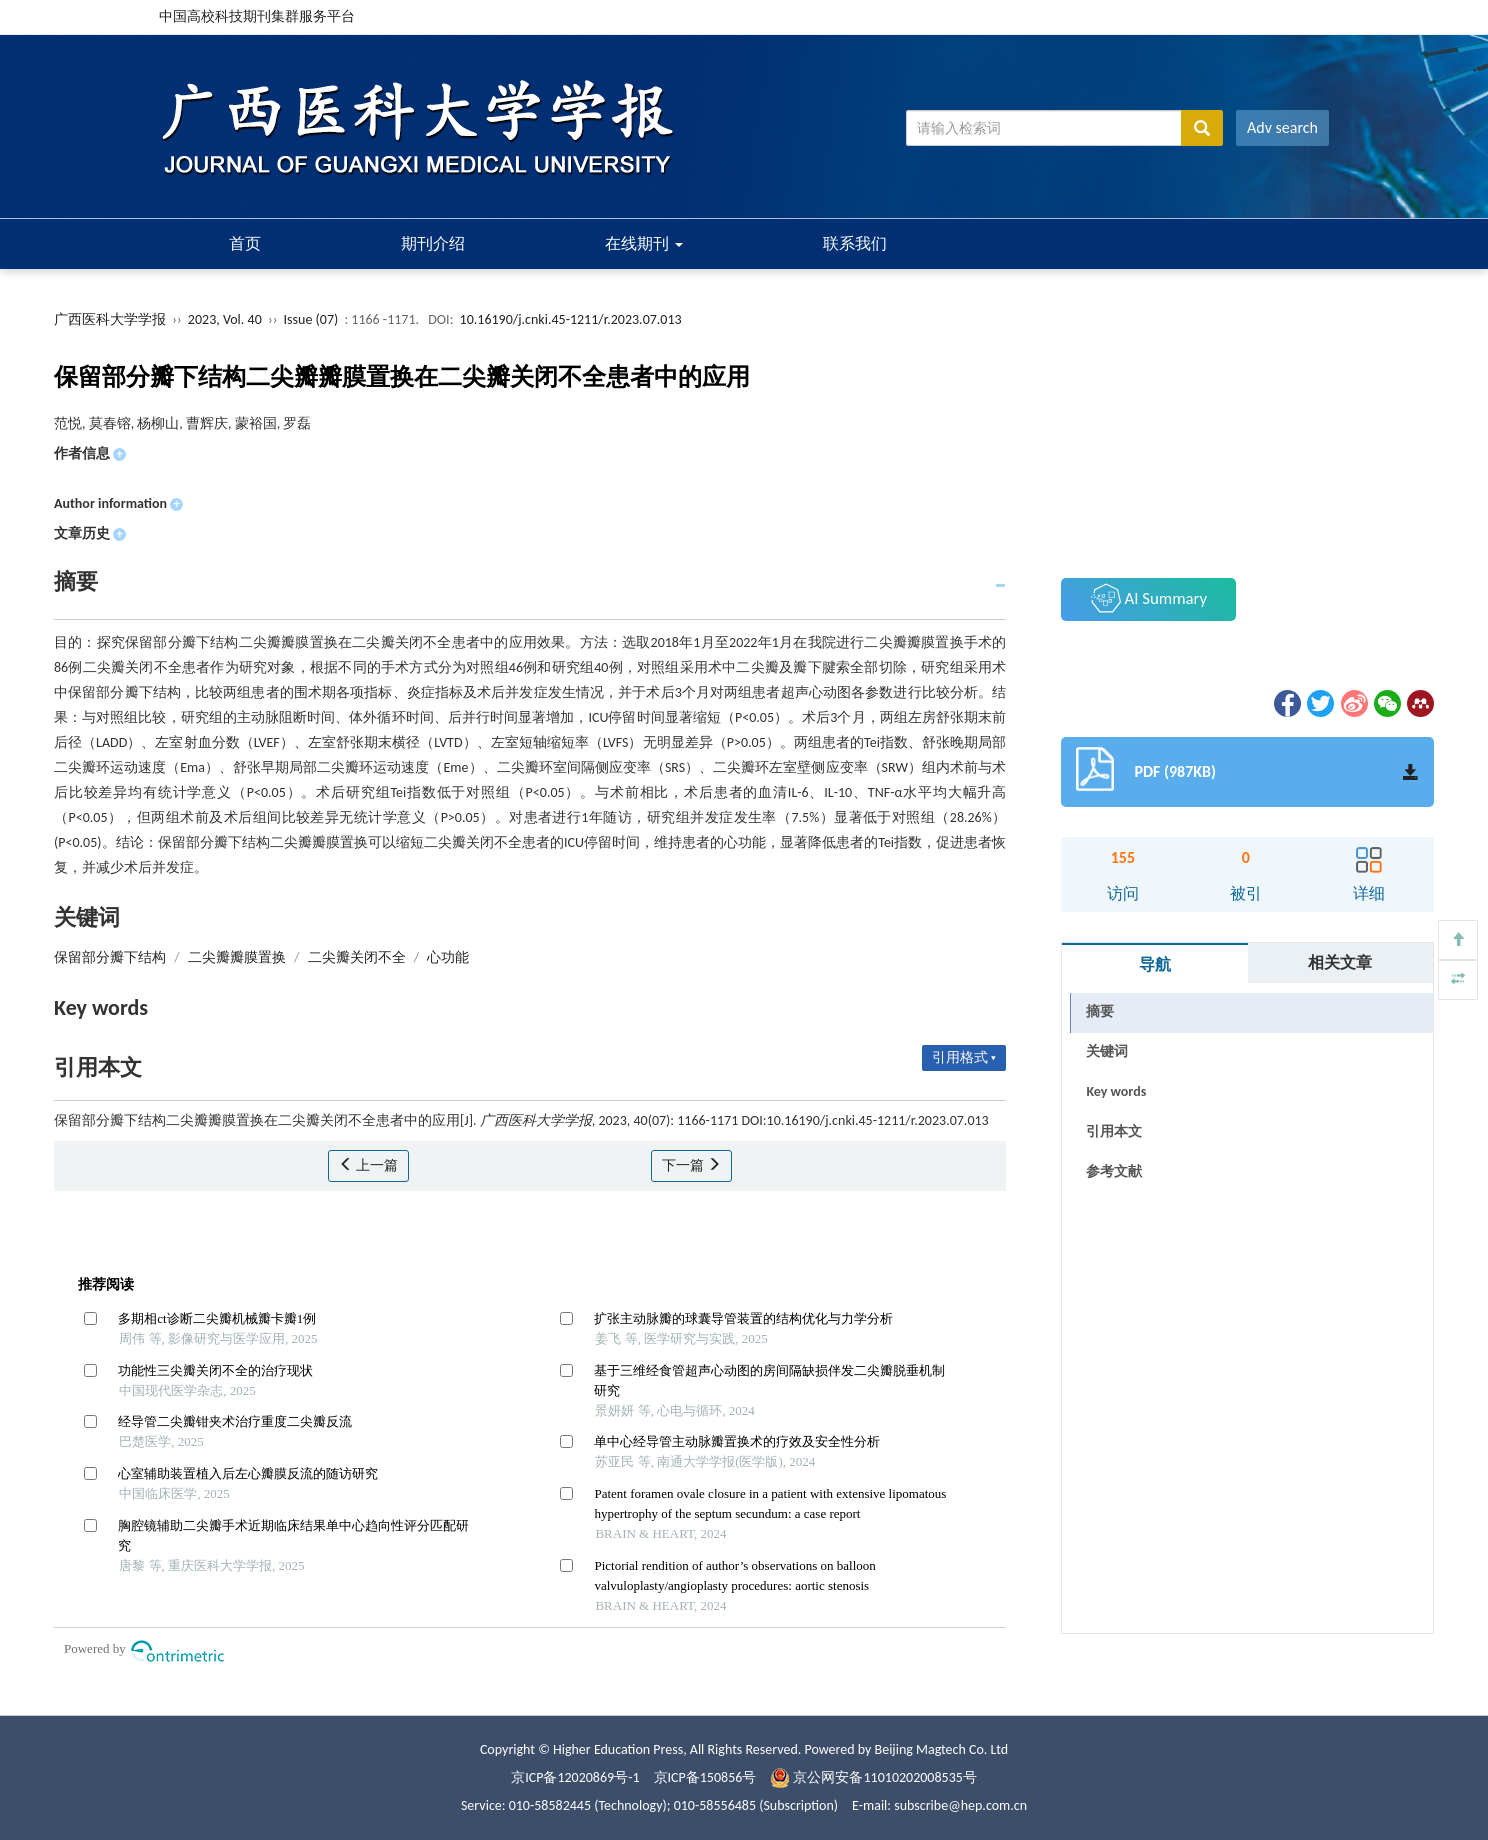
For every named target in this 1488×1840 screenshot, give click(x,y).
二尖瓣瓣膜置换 (237, 957)
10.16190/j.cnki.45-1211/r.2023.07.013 (571, 319)
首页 (245, 243)
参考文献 (1114, 1171)
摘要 (1100, 1011)
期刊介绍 (433, 243)
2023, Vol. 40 (226, 319)
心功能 (448, 957)
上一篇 (368, 1165)
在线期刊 (644, 243)
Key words (1116, 1091)
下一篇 (691, 1165)
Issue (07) (311, 319)
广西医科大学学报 (110, 319)
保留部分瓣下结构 (110, 957)
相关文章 (1340, 962)
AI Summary (1149, 598)
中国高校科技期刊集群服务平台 (257, 16)
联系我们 (855, 243)
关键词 (1107, 1051)
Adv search (1282, 127)
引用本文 (1114, 1131)
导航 (1155, 964)
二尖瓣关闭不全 (357, 957)
